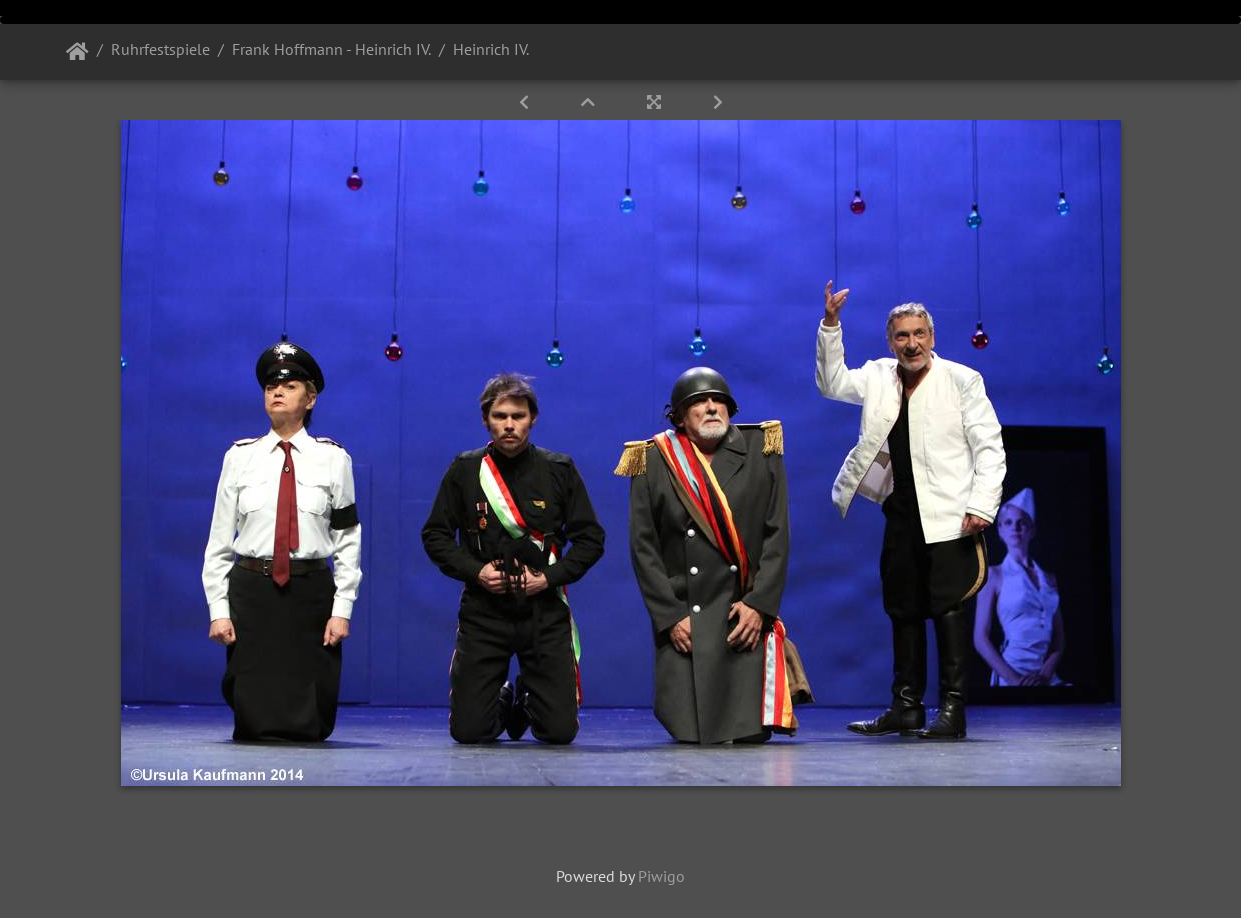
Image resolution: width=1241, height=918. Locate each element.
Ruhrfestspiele (160, 49)
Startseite (77, 52)
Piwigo (661, 876)
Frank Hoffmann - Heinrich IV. (331, 49)
